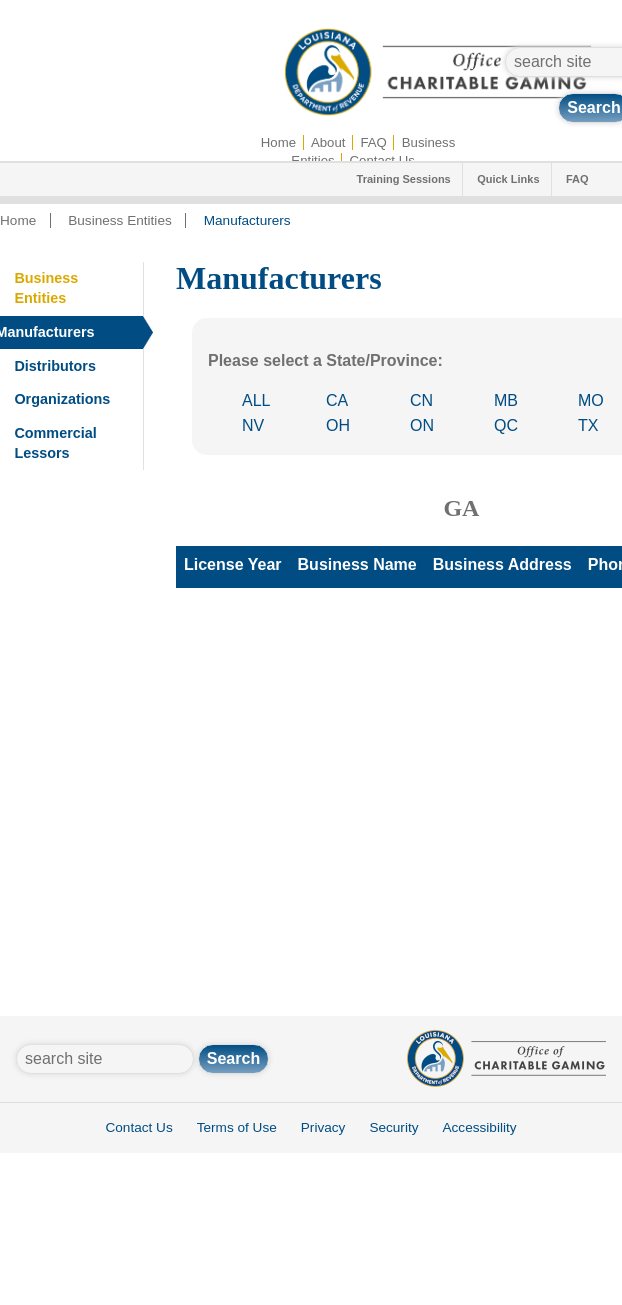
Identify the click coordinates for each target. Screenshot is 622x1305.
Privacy (323, 1127)
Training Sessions (404, 179)
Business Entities (120, 220)
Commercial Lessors (55, 442)
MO (591, 400)
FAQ (373, 142)
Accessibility (479, 1127)
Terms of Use (237, 1127)
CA (337, 400)
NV (253, 425)
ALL (256, 400)
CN (421, 400)
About (328, 142)
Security (393, 1127)
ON (422, 425)
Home (278, 142)
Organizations (62, 399)
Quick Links (508, 179)
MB (506, 400)
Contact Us (138, 1127)
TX (588, 425)
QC (506, 425)
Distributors (55, 366)
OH (338, 425)
